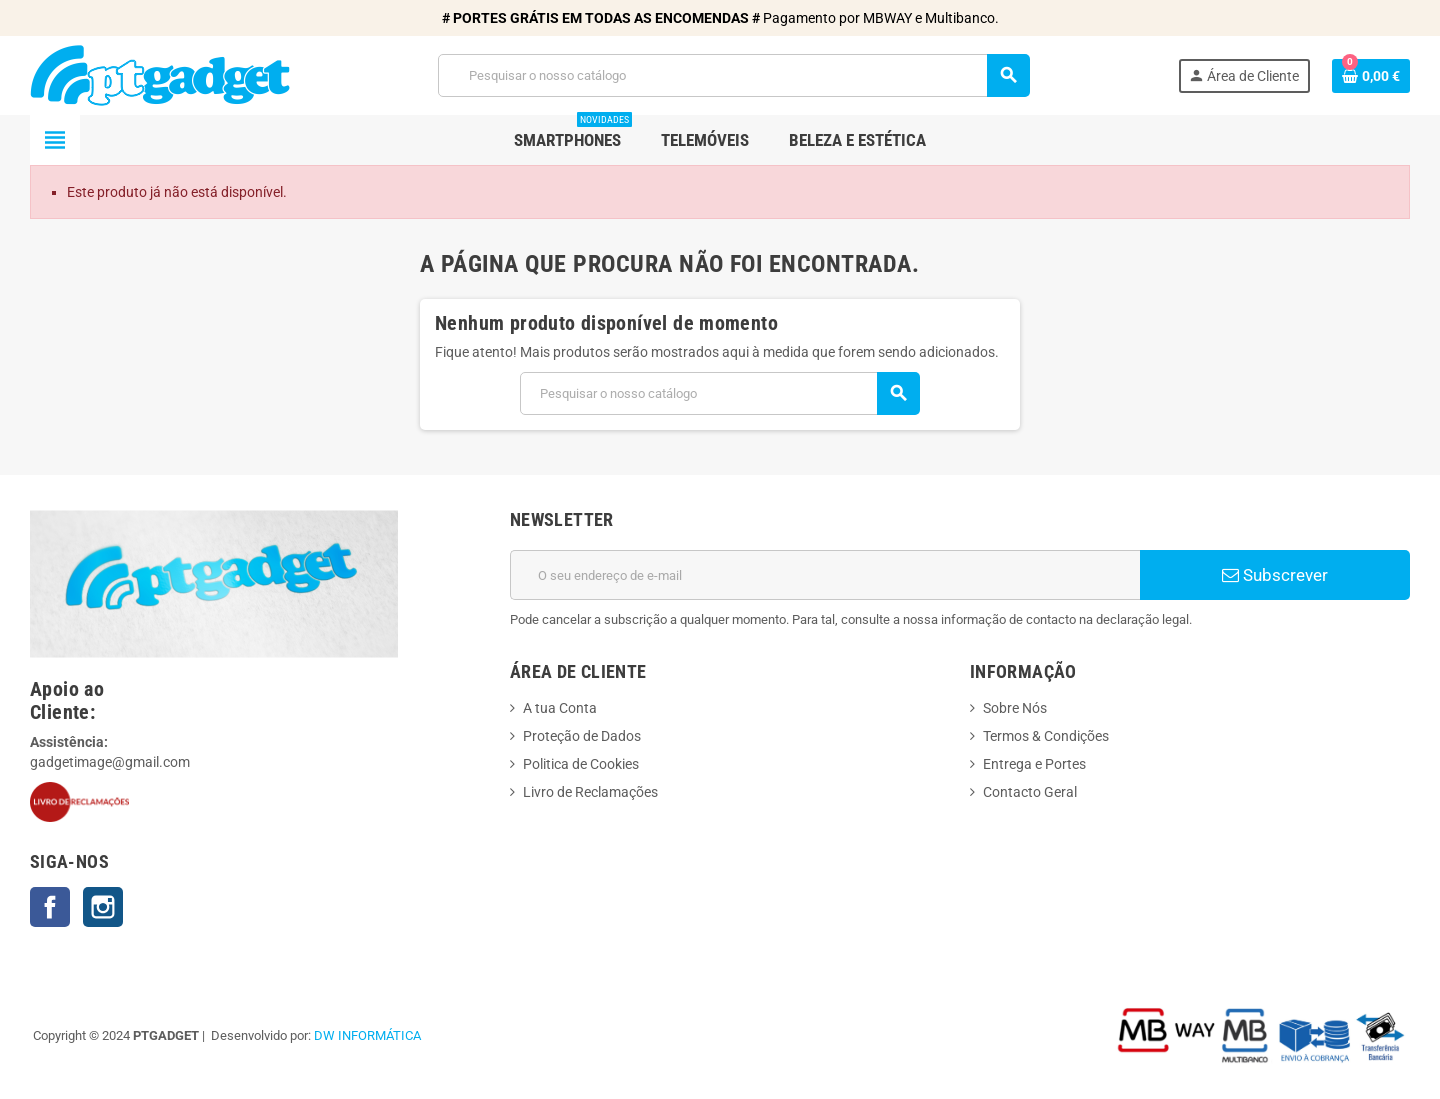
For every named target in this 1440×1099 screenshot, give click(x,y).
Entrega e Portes (1034, 764)
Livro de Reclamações (590, 792)
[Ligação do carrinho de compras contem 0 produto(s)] (1371, 76)
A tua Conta (560, 708)
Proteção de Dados (582, 736)
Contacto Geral (1030, 792)
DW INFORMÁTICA (367, 1035)
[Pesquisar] (733, 75)
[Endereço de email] (825, 575)
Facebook (50, 907)
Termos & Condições (1046, 736)
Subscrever (1275, 575)
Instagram (103, 907)
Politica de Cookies (581, 764)
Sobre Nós (1015, 708)
